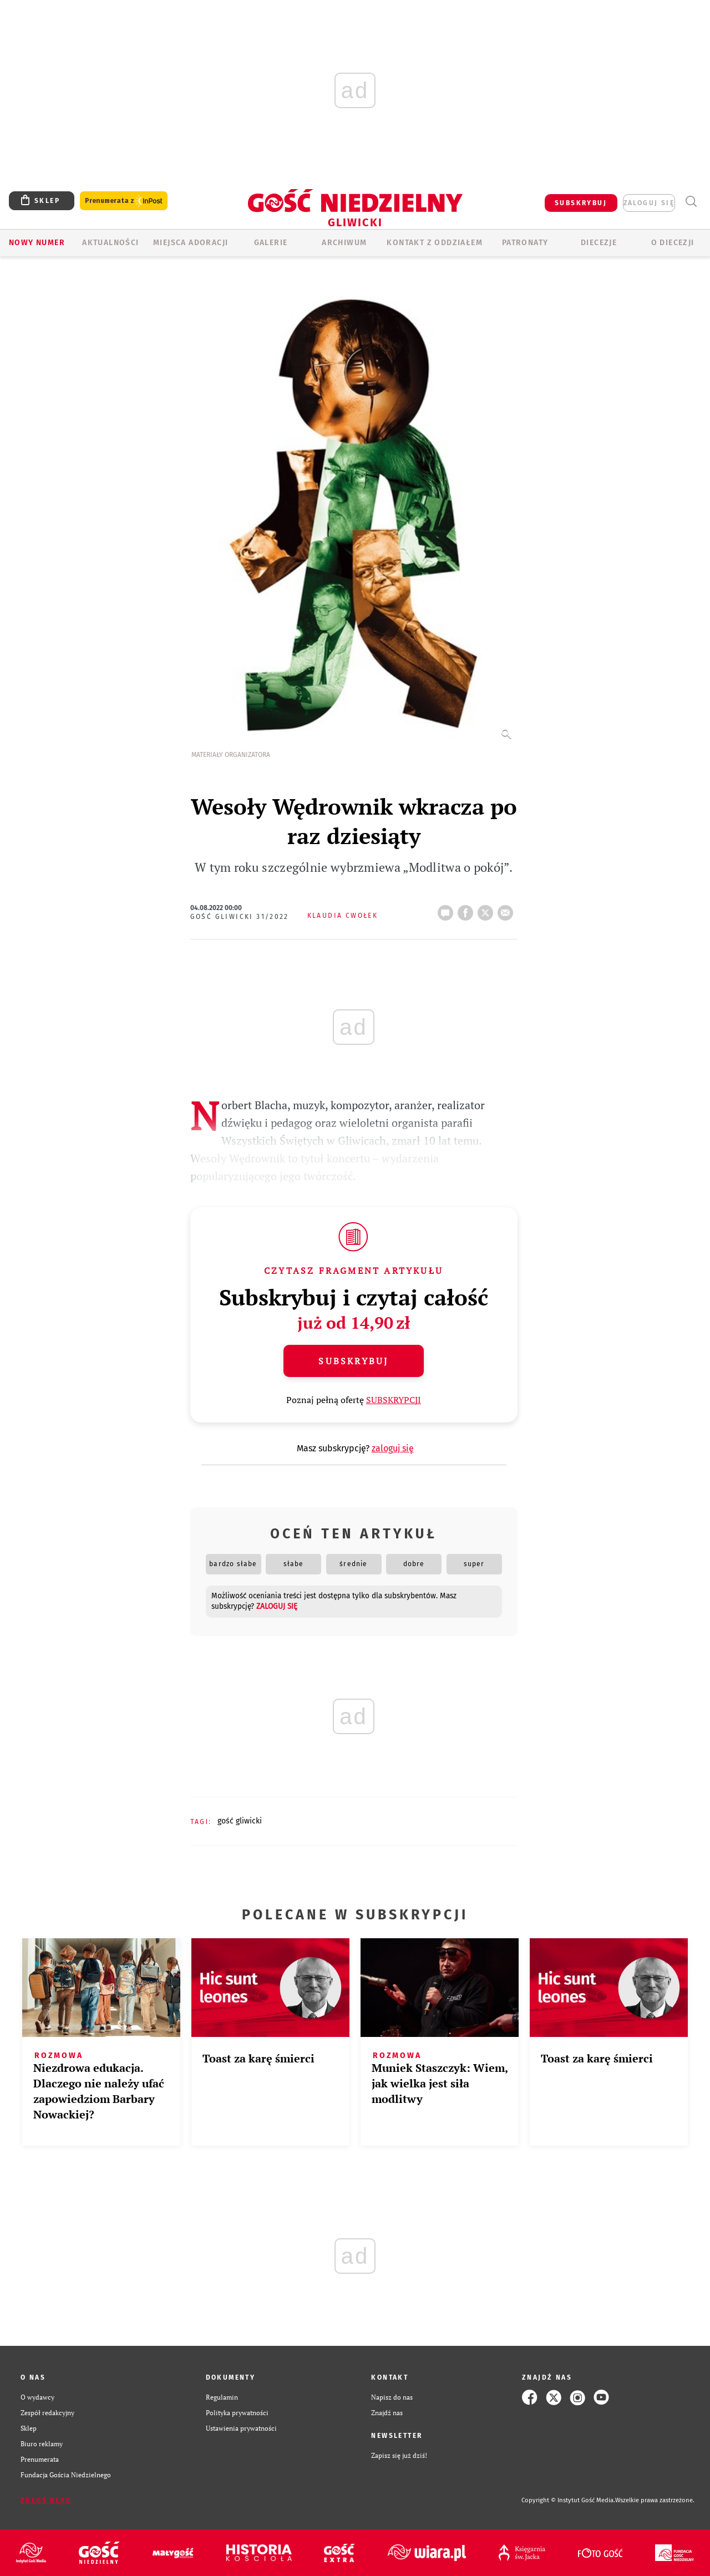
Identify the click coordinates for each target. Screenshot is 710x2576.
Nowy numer (37, 242)
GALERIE (271, 242)
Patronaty (525, 242)
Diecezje (599, 242)
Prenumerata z (124, 201)
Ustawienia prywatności (241, 2428)
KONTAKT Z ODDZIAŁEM (435, 242)
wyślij (508, 909)
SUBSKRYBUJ (581, 203)
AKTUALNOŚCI (110, 242)
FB (468, 909)
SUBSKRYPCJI (393, 1400)
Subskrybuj (353, 1361)
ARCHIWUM (344, 242)
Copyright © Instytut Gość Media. (568, 2500)
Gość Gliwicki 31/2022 (239, 917)
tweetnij (488, 909)
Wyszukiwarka (691, 201)
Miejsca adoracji (190, 242)
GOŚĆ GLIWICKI (239, 1821)
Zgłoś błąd (46, 2500)
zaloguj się (648, 203)
